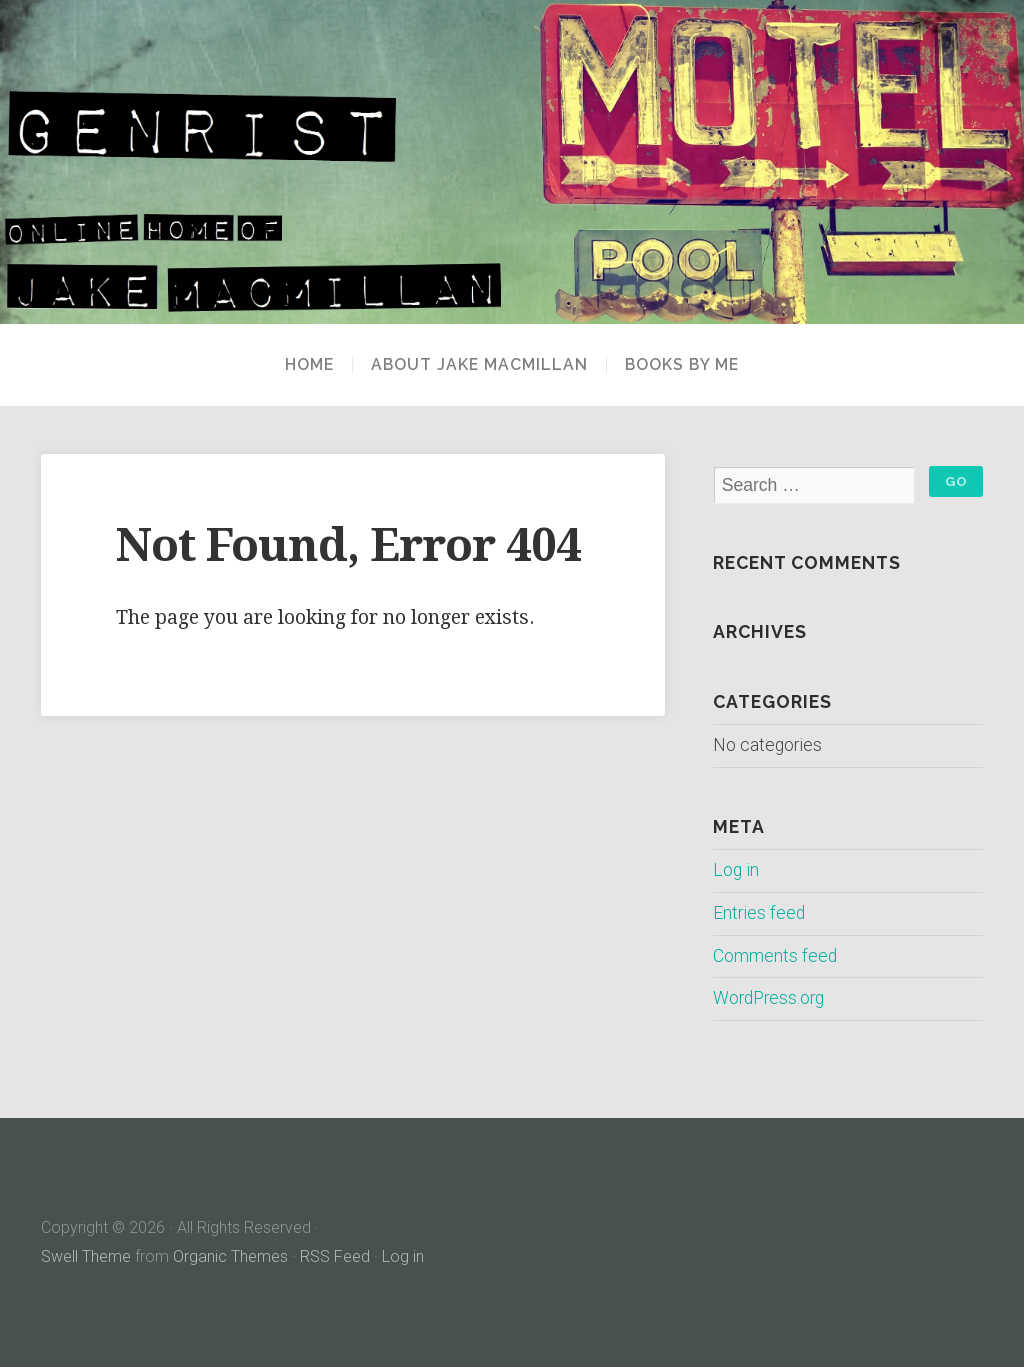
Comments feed (775, 956)
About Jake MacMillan (479, 365)
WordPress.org (768, 998)
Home (309, 365)
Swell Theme (86, 1256)
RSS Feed (335, 1256)
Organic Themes (230, 1256)
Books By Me (682, 365)
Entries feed (759, 913)
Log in (736, 870)
